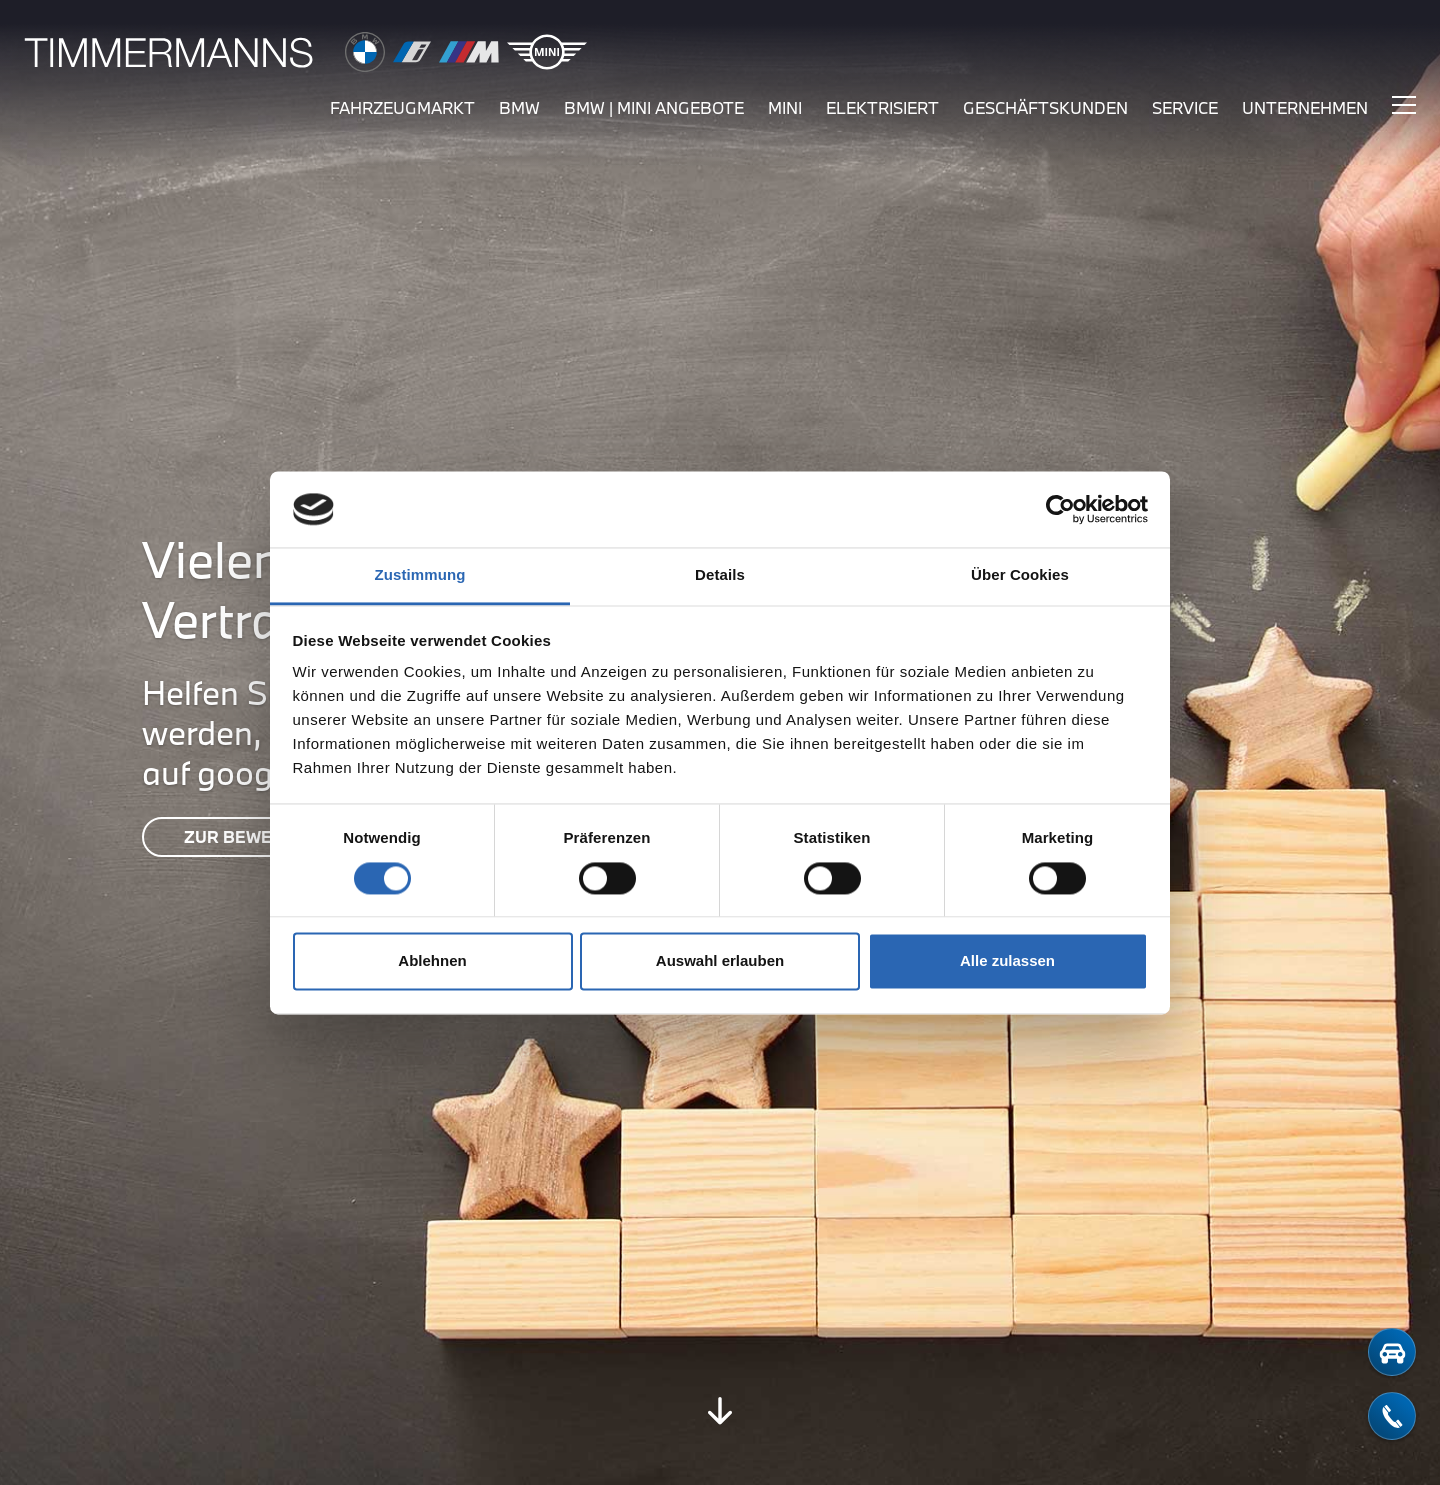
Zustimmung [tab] (420, 575)
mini (785, 107)
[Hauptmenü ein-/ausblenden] (1404, 105)
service (1185, 107)
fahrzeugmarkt (402, 107)
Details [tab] (720, 575)
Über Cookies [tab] (1020, 575)
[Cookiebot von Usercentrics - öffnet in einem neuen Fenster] (1060, 509)
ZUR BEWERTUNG (257, 836)
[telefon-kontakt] (1392, 1416)
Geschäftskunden (1045, 107)
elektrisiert (882, 107)
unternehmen (1305, 107)
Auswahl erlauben (720, 961)
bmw (519, 107)
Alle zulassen (1007, 961)
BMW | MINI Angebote (654, 107)
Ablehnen (432, 961)
